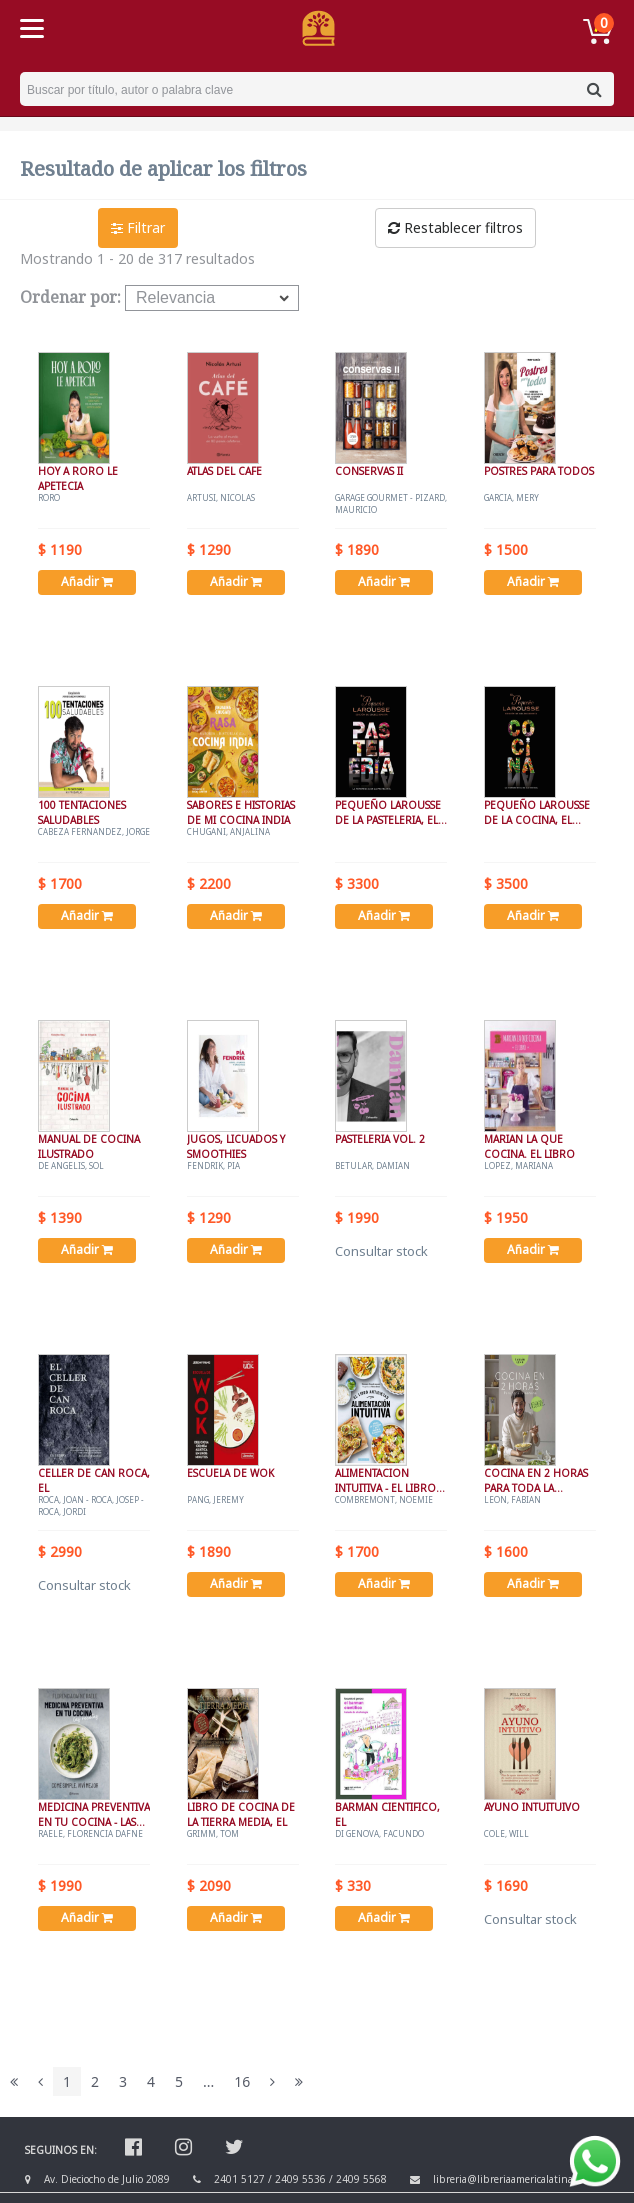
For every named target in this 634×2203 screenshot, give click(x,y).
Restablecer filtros (455, 227)
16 (242, 2081)
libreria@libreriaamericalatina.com (513, 2179)
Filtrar (138, 227)
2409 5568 (361, 2179)
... (208, 2081)
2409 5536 (300, 2179)
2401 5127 (239, 2179)
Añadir (87, 581)
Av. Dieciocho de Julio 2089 (107, 2179)
